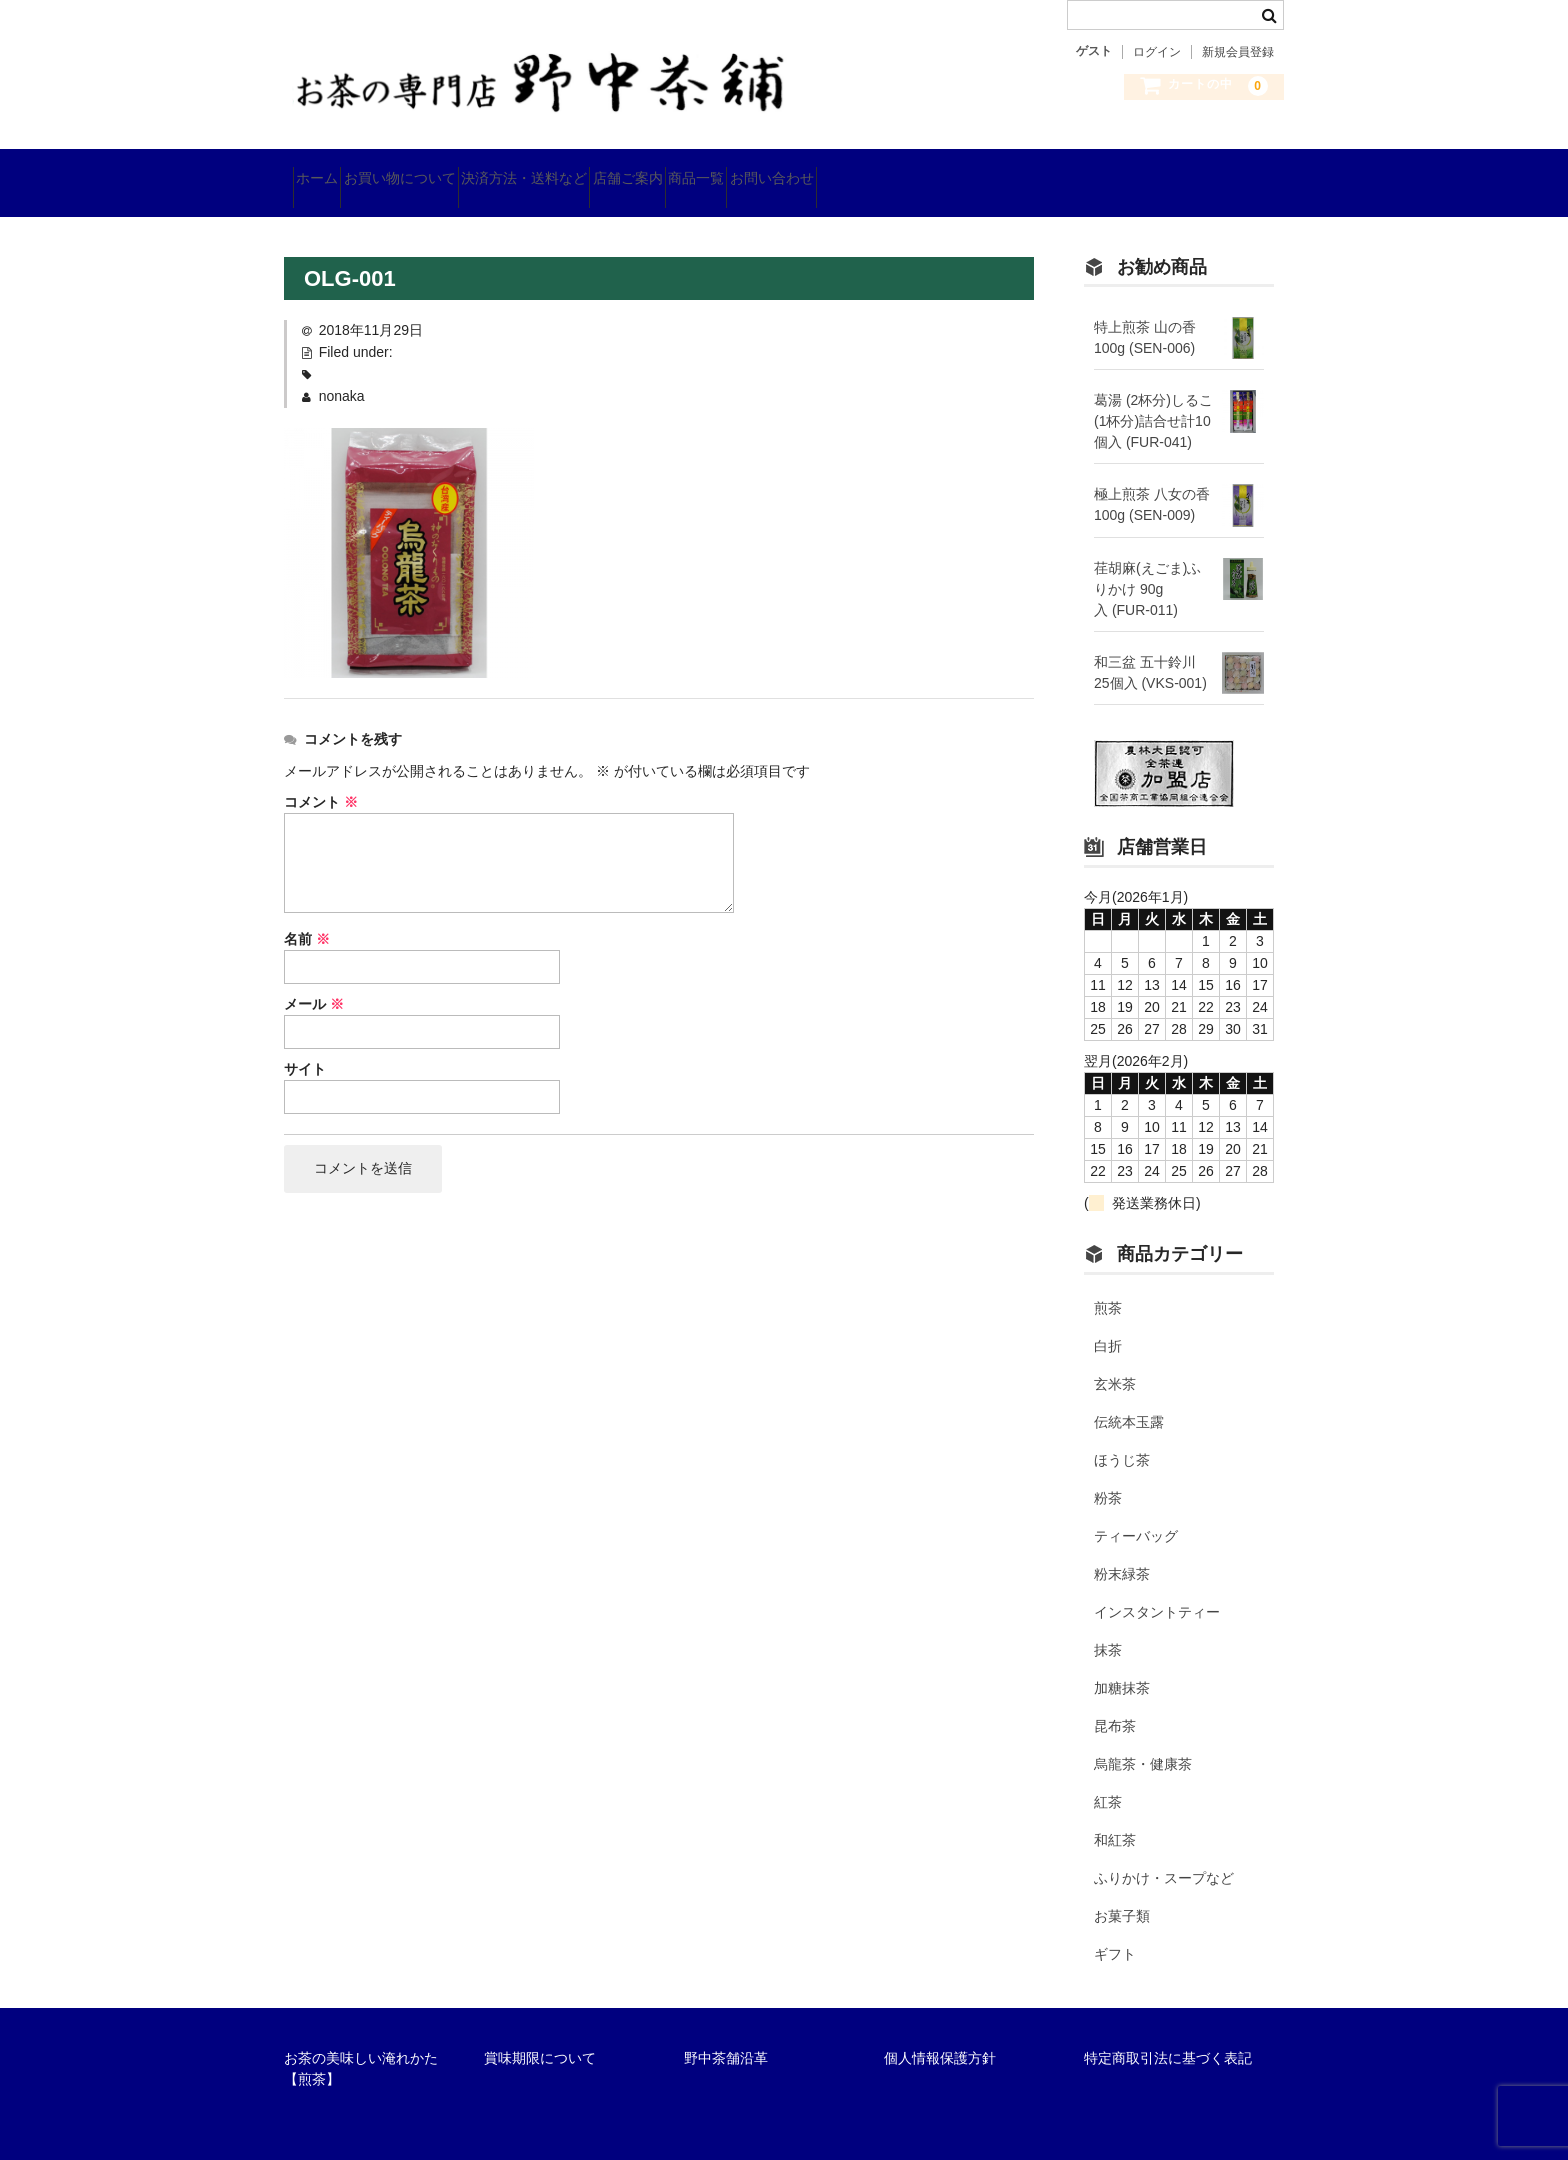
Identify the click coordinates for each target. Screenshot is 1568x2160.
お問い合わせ (958, 170)
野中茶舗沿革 (726, 2033)
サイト (305, 1043)
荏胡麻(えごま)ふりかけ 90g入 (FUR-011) (1147, 563)
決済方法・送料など (604, 170)
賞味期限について (540, 2033)
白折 (1108, 1321)
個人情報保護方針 (940, 2033)
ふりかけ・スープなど (1164, 1853)
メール (314, 978)
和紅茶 (1115, 1815)
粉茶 (1108, 1473)
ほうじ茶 (1122, 1435)
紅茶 (1108, 1777)
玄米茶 (1115, 1359)
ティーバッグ (1136, 1511)
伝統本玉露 (1129, 1397)
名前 (307, 913)
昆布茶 (1115, 1701)
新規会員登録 (1238, 52)
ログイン (1157, 52)
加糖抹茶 (1122, 1663)
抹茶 (1108, 1625)
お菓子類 (1122, 1891)
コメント (321, 776)
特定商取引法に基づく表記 (1168, 2033)
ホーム (326, 170)
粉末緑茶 (1122, 1549)
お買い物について (444, 170)
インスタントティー (1157, 1587)
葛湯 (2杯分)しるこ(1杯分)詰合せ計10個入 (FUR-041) (1153, 395)
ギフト (1115, 1929)
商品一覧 (847, 170)
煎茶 (1108, 1283)
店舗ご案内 (743, 170)
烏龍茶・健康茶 (1143, 1739)
